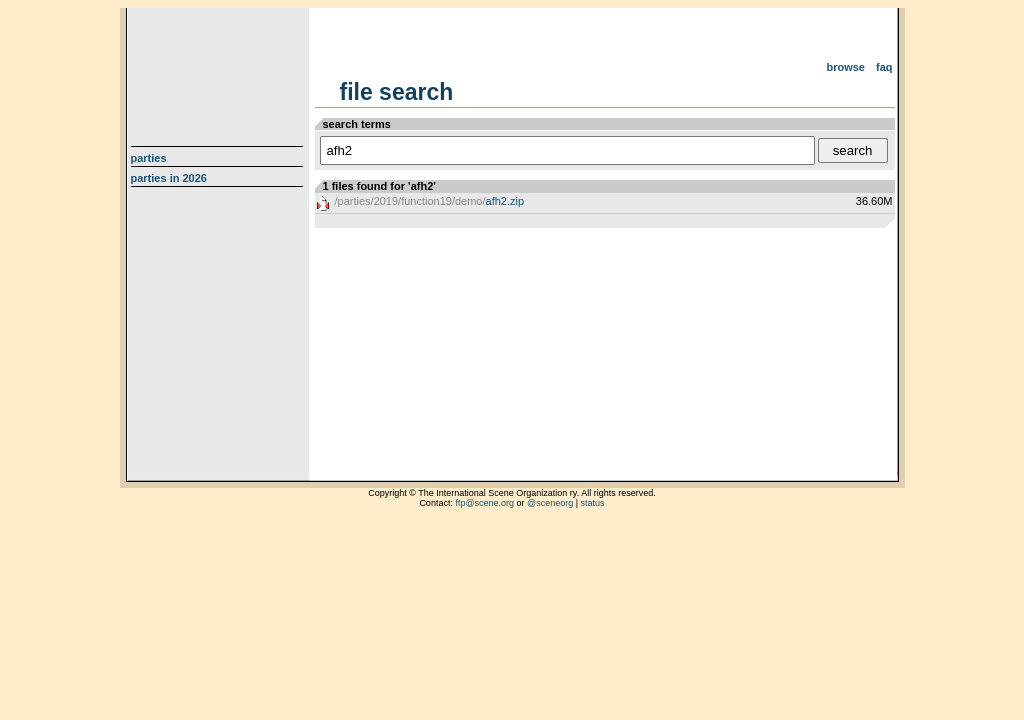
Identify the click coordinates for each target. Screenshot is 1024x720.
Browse (845, 67)
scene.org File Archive (219, 70)
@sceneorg (550, 503)
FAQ (884, 67)
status (593, 503)
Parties (149, 158)
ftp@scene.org (484, 503)
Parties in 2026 (169, 178)
